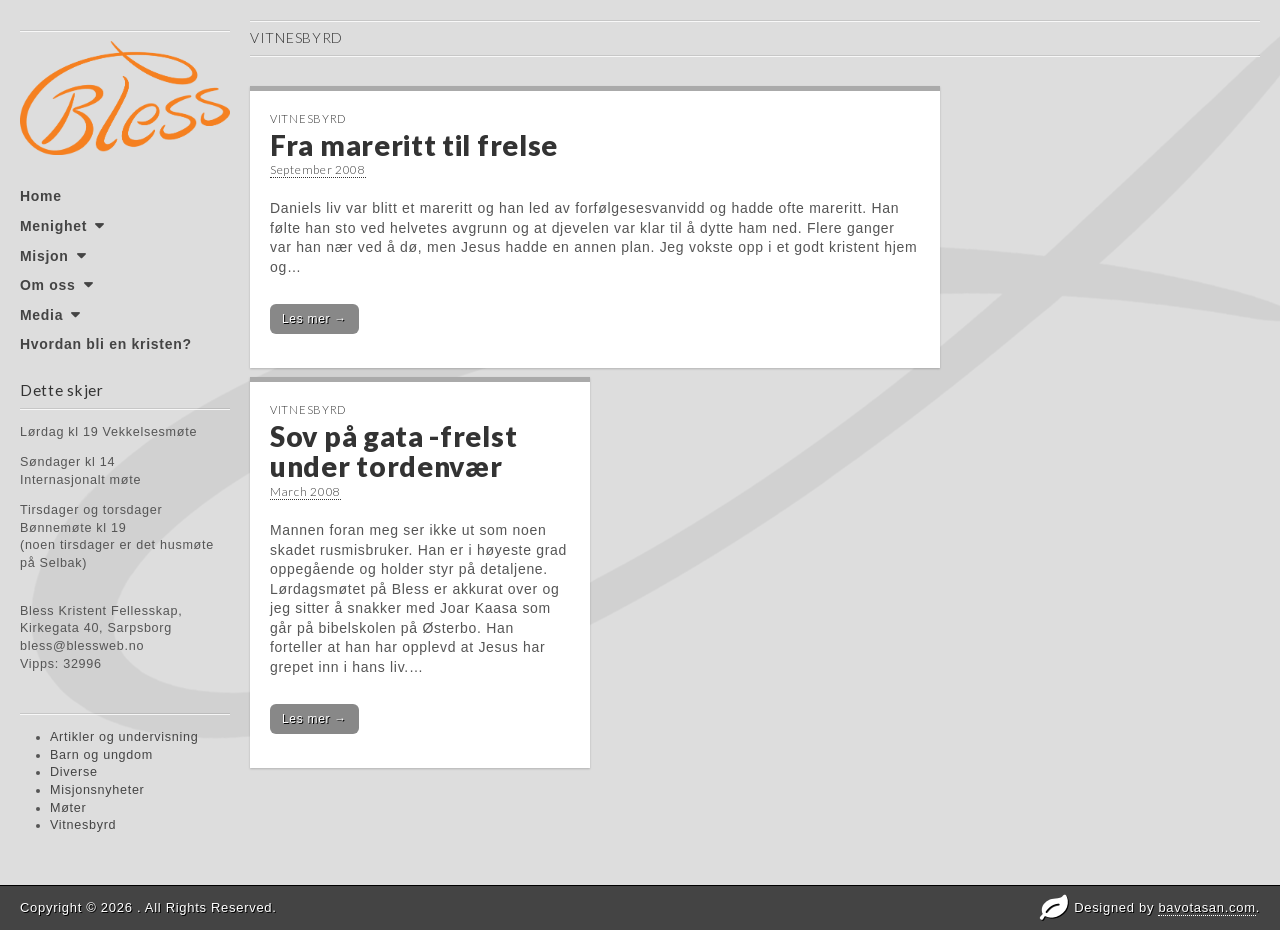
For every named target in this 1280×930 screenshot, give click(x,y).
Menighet (53, 226)
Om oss (48, 285)
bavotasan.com (1206, 907)
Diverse (74, 772)
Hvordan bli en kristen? (106, 344)
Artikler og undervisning (124, 737)
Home (41, 196)
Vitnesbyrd (83, 825)
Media (41, 315)
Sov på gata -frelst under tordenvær (393, 451)
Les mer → (314, 319)
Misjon (44, 256)
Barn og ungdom (101, 755)
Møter (68, 808)
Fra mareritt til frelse (414, 145)
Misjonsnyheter (97, 790)
